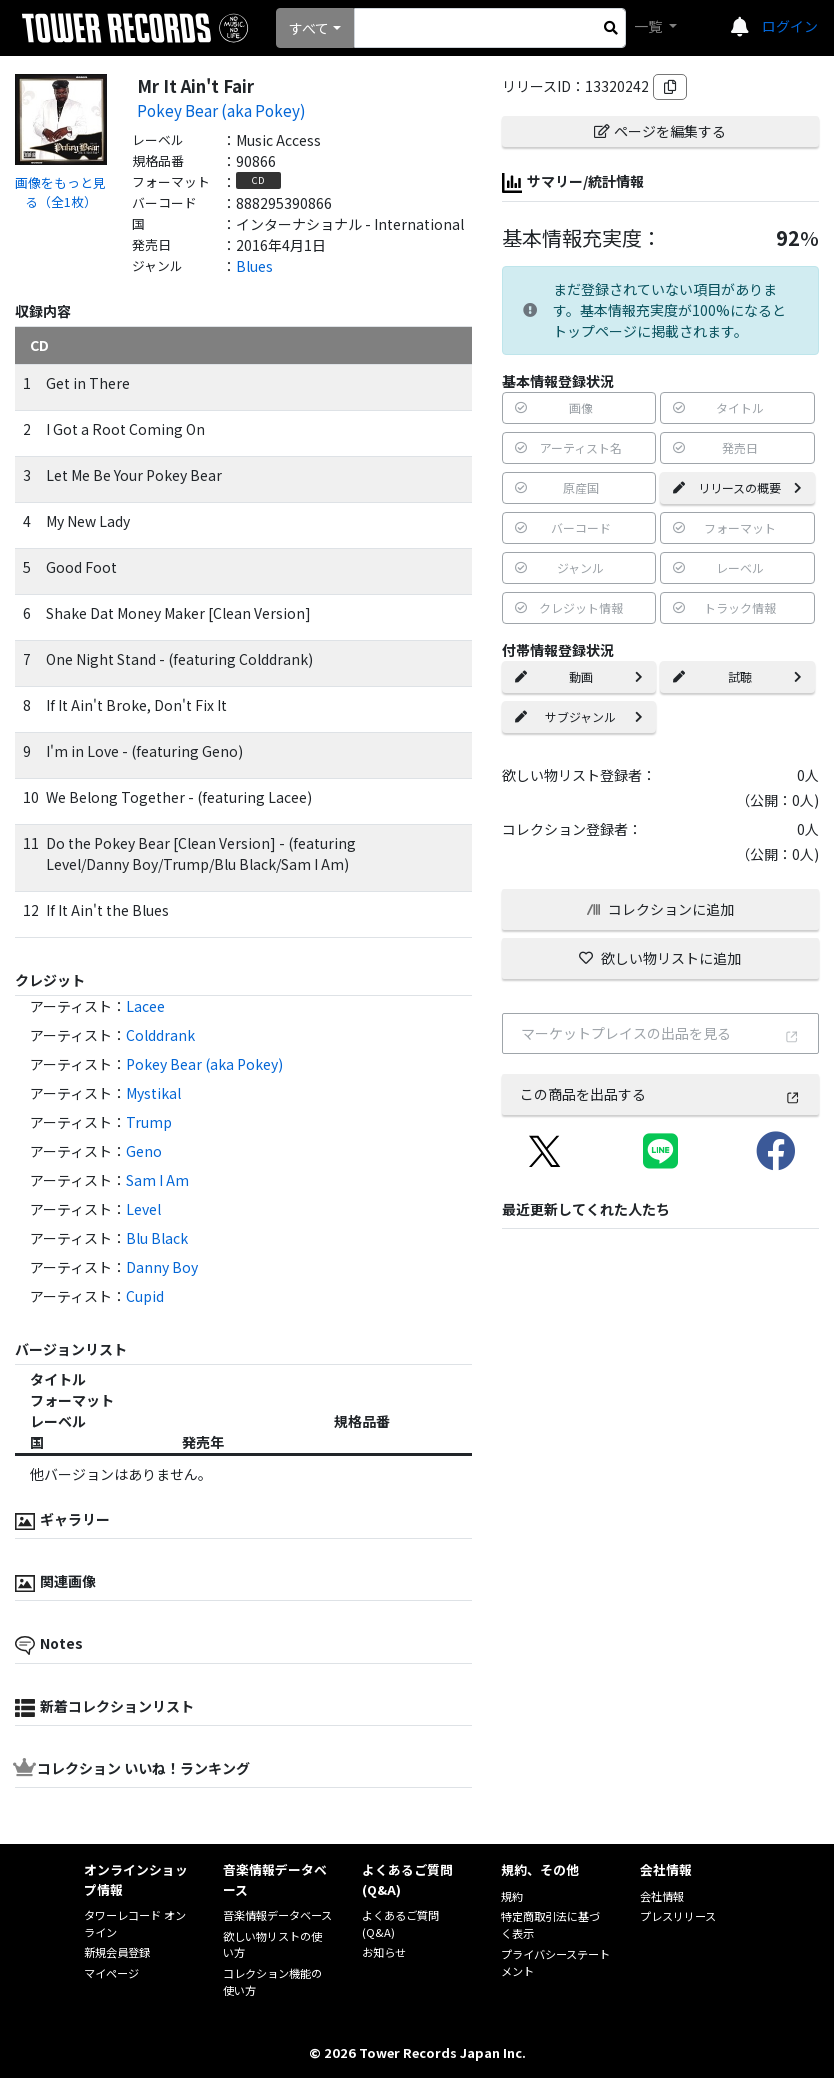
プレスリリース (678, 1916)
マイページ (111, 1973)
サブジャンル (579, 716)
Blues (254, 266)
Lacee (145, 1006)
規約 (512, 1896)
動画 (579, 676)
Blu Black (157, 1238)
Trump (149, 1122)
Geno (144, 1151)
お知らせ (384, 1952)
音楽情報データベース (277, 1915)
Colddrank (160, 1035)
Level (143, 1209)
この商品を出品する (660, 1094)
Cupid (145, 1296)
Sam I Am (157, 1180)
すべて (309, 28)
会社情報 (662, 1896)
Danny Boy (162, 1267)
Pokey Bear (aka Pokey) (221, 110)
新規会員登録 (117, 1952)
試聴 (737, 676)
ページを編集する (660, 131)
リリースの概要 (737, 487)
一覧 (649, 26)
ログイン (790, 26)
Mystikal (153, 1093)
